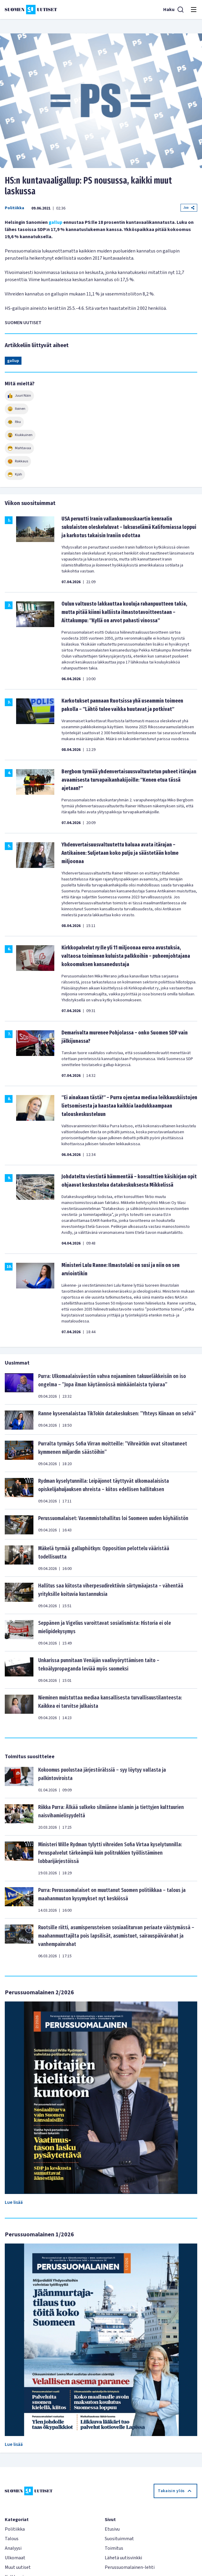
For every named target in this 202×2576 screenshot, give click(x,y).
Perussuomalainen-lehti (130, 2567)
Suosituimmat (119, 2538)
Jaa (189, 207)
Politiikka (14, 208)
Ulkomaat (15, 2558)
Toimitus (114, 2548)
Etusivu (112, 2529)
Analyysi (13, 2548)
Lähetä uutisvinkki (123, 2558)
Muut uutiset (18, 2567)
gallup (55, 222)
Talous (11, 2538)
